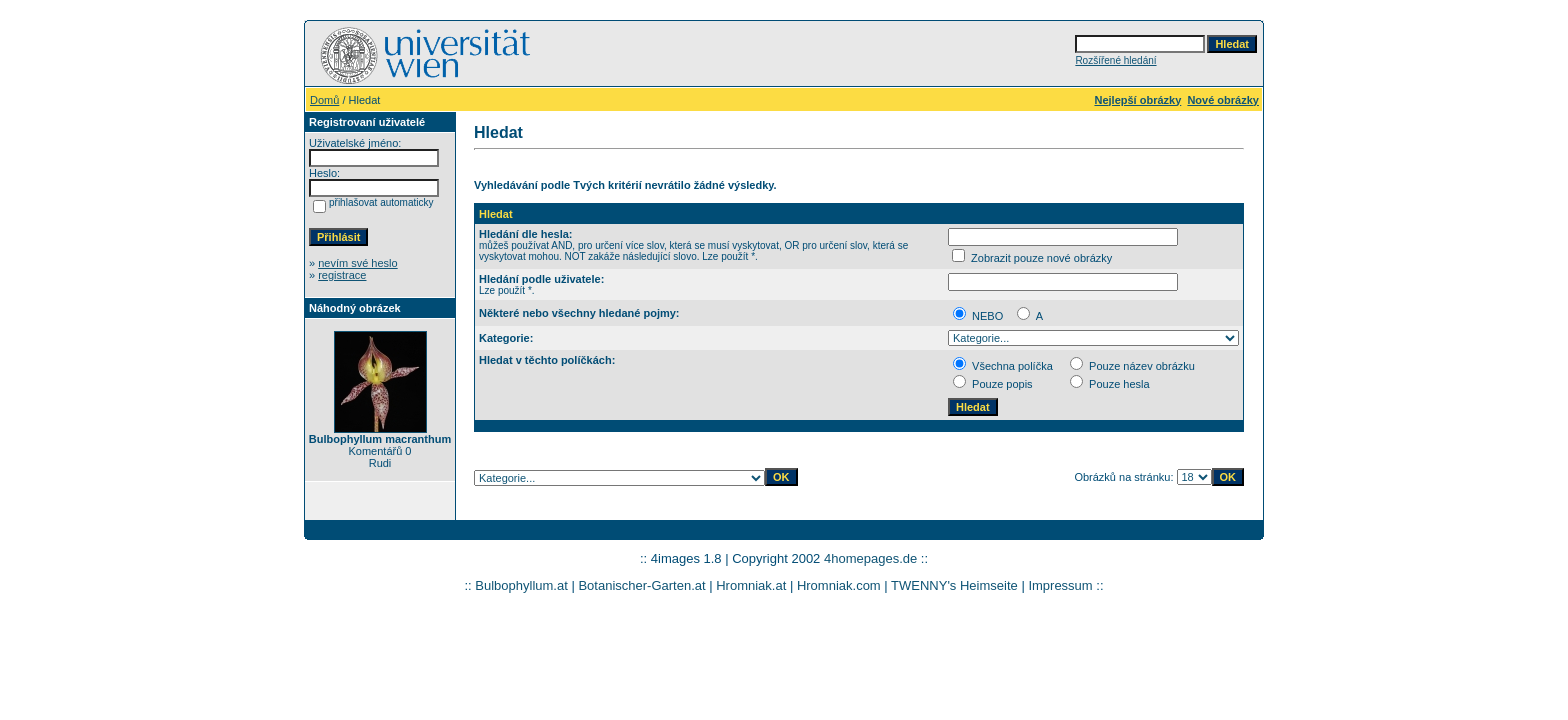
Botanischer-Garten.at (641, 585)
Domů (324, 100)
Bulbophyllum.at (521, 585)
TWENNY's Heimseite (954, 585)
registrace (342, 275)
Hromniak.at (751, 585)
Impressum (1060, 585)
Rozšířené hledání (1115, 60)
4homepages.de (870, 558)
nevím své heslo (357, 263)
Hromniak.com (839, 585)
